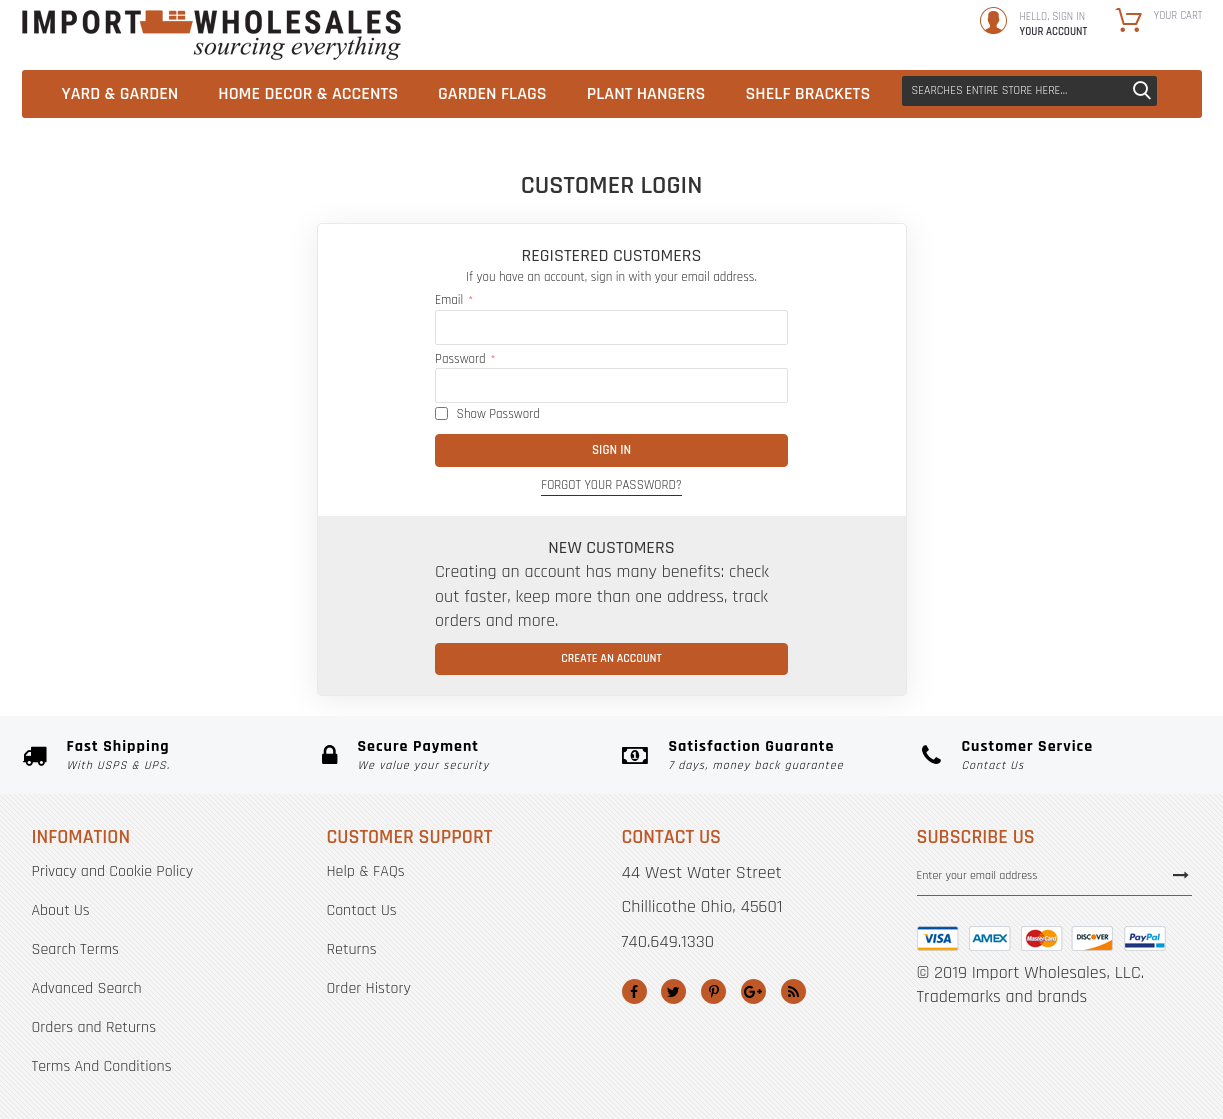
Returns (352, 949)
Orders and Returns (94, 1027)
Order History (369, 988)
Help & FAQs (366, 871)
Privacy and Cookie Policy (112, 871)
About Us (61, 910)
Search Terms (75, 949)
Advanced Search (87, 988)
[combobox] (1029, 91)
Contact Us (362, 910)
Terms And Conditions (102, 1066)
